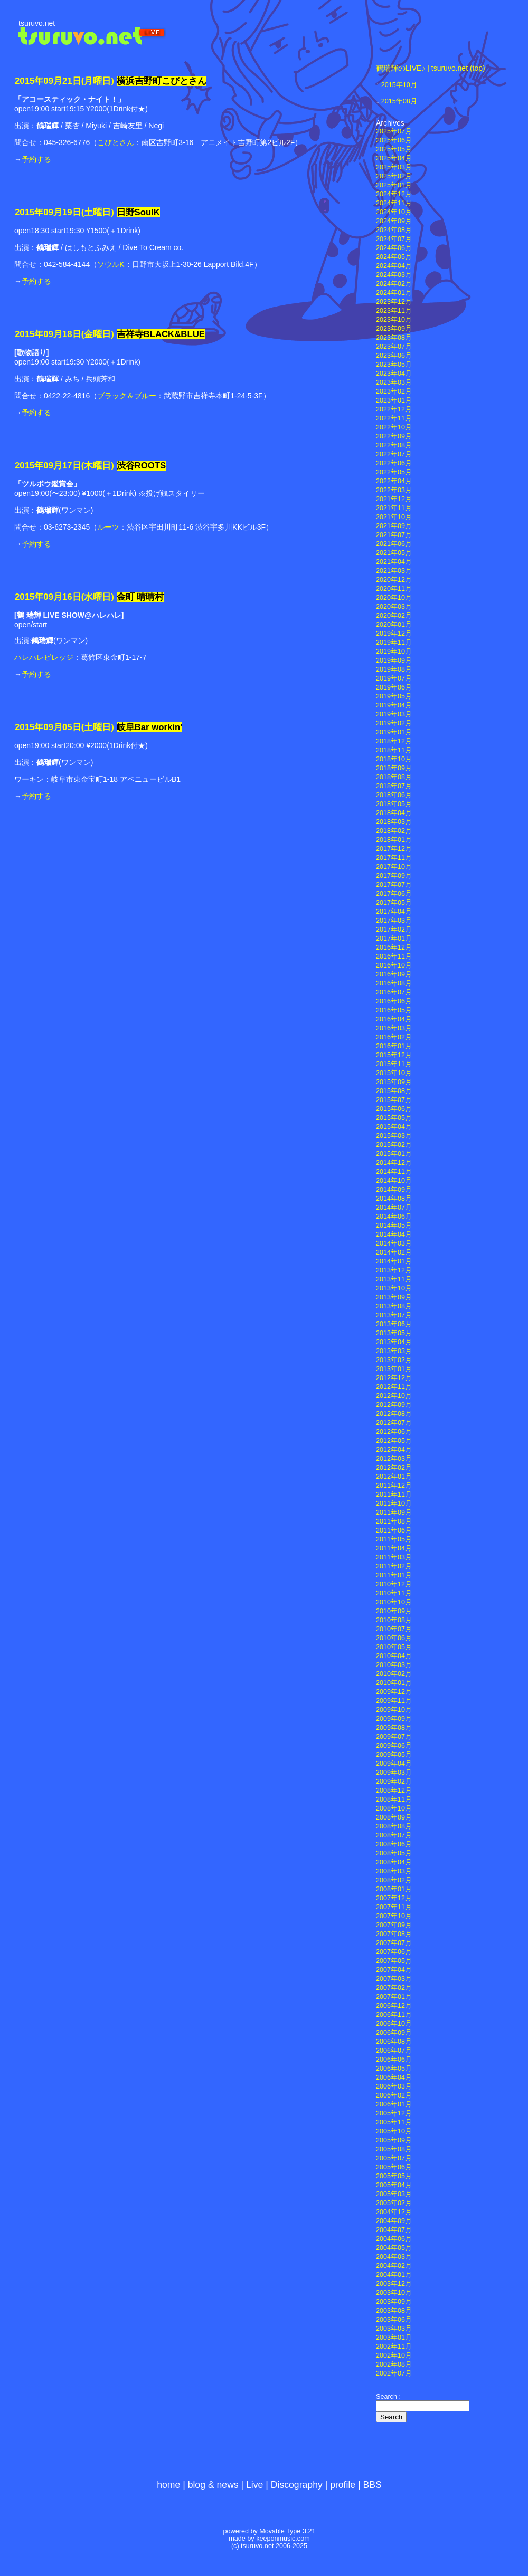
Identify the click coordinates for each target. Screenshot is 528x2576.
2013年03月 (394, 1351)
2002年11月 (394, 2346)
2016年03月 (394, 1028)
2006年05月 (394, 2068)
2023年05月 (394, 364)
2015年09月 (394, 1082)
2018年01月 (394, 840)
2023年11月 (394, 310)
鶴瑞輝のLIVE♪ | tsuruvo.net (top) (430, 68)
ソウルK (110, 264)
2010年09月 (394, 1611)
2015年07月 (394, 1100)
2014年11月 (394, 1171)
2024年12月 (394, 194)
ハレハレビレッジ (43, 657)
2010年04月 (394, 1656)
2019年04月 (394, 705)
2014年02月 (394, 1252)
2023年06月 (394, 355)
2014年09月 (394, 1189)
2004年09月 (394, 2221)
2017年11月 (394, 857)
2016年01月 (394, 1046)
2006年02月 (394, 2095)
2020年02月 (394, 615)
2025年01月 (394, 185)
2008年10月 (394, 1808)
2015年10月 (399, 85)
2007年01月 (394, 1996)
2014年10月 (394, 1180)
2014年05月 (394, 1225)
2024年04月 (394, 266)
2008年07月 (394, 1835)
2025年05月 (394, 149)
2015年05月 (394, 1118)
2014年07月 (394, 1207)
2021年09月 (394, 526)
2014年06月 (394, 1216)
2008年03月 (394, 1871)
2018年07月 (394, 786)
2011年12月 (394, 1485)
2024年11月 (394, 203)
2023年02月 (394, 391)
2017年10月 (394, 866)
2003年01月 (394, 2337)
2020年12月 (394, 579)
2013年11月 (394, 1279)
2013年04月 (394, 1342)
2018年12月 (394, 741)
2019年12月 (394, 633)
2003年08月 (394, 2310)
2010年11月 (394, 1593)
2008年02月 (394, 1880)
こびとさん (115, 142)
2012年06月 (394, 1431)
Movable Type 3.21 (287, 2531)
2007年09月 (394, 1925)
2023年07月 (394, 346)
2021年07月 (394, 535)
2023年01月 (394, 400)
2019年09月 (394, 660)
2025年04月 (394, 158)
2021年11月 (394, 508)
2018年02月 (394, 831)
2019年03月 (394, 714)
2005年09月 (394, 2140)
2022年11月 (394, 418)
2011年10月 (394, 1503)
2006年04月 (394, 2077)
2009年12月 (394, 1692)
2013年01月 (394, 1369)
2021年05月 (394, 553)
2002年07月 (394, 2373)
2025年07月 (394, 131)
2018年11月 (394, 750)
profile (342, 2484)
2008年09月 (394, 1817)
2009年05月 (394, 1754)
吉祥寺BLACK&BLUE (161, 334)
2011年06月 (394, 1530)
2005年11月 (394, 2122)
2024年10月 (394, 212)
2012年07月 (394, 1422)
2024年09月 (394, 221)
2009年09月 (394, 1718)
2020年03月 (394, 606)
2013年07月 (394, 1315)
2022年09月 (394, 436)
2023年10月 (394, 319)
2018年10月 (394, 759)
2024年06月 (394, 248)
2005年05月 (394, 2176)
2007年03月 (394, 1979)
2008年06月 (394, 1844)
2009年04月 (394, 1763)
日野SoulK (138, 212)
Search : (388, 2396)
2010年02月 (394, 1674)
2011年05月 (394, 1539)
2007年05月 (394, 1961)
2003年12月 (394, 2283)
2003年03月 (394, 2328)
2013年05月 (394, 1333)
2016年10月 (394, 965)
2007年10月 (394, 1916)
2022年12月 (394, 409)
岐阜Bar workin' (150, 727)
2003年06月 (394, 2319)
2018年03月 (394, 822)
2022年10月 (394, 427)
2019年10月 (394, 651)
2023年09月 (394, 328)
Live (254, 2484)
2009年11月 (394, 1700)
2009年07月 (394, 1736)
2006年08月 (394, 2041)
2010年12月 (394, 1584)
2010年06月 (394, 1638)
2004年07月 (394, 2230)
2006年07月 (394, 2050)
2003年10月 (394, 2292)
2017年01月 (394, 938)
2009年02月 (394, 1781)
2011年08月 (394, 1521)
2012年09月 (394, 1405)
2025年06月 (394, 140)
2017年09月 (394, 875)
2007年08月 (394, 1934)
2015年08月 (399, 101)
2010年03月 (394, 1665)
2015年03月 (394, 1135)
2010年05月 (394, 1647)
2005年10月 (394, 2131)
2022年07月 (394, 454)
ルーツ (108, 527)
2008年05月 (394, 1853)
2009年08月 (394, 1727)
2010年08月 (394, 1620)
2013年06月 (394, 1324)
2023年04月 (394, 373)
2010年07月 (394, 1629)
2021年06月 (394, 544)
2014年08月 (394, 1198)
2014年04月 (394, 1234)
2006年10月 (394, 2023)
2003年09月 (394, 2301)
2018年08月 (394, 777)
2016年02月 (394, 1037)
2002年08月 (394, 2364)
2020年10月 (394, 597)
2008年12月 (394, 1790)
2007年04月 (394, 1970)
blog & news (213, 2484)
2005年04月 (394, 2185)
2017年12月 (394, 849)
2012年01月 (394, 1476)
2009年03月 (394, 1772)
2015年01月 (394, 1153)
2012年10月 (394, 1396)
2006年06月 (394, 2059)
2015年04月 (394, 1127)
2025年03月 (394, 167)
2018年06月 (394, 795)
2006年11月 (394, 2014)
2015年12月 (394, 1055)
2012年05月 (394, 1440)
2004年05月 (394, 2248)
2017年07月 (394, 884)
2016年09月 (394, 974)
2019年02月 (394, 723)
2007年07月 (394, 1943)
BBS (372, 2484)
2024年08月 (394, 230)
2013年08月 (394, 1306)
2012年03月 (394, 1458)
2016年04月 (394, 1019)
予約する (36, 159)
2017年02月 (394, 929)
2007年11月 (394, 1907)
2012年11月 (394, 1387)
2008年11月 (394, 1799)
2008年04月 (394, 1862)
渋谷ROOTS (141, 466)
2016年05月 (394, 1010)
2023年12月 (394, 301)
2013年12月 (394, 1270)
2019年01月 (394, 732)
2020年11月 (394, 588)
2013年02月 (394, 1360)
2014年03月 (394, 1243)
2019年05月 (394, 696)
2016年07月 (394, 992)
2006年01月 (394, 2104)
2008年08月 (394, 1826)
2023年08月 (394, 337)
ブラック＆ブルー (126, 395)
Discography (297, 2484)
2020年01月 (394, 624)
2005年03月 (394, 2194)
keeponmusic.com (283, 2538)
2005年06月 (394, 2167)
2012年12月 (394, 1378)
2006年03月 (394, 2086)
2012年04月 (394, 1449)
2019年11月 (394, 642)
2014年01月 (394, 1261)
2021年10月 (394, 517)
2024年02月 (394, 284)
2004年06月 (394, 2239)
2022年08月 (394, 445)
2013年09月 (394, 1297)
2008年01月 (394, 1889)
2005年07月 (394, 2158)
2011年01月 (394, 1575)
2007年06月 (394, 1952)
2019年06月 (394, 687)
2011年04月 (394, 1548)
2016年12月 (394, 947)
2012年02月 (394, 1467)
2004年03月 (394, 2257)
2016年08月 (394, 983)
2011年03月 (394, 1557)
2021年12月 (394, 499)
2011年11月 (394, 1494)
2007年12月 (394, 1898)
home (168, 2484)
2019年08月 (394, 669)
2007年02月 (394, 1987)
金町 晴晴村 (140, 597)
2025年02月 (394, 176)
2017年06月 (394, 893)
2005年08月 (394, 2149)
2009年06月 (394, 1745)
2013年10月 (394, 1288)
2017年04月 (394, 911)
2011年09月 (394, 1512)
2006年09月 (394, 2032)
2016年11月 (394, 956)
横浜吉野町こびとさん (161, 81)
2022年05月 (394, 472)
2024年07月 (394, 239)
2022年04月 (394, 481)
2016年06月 (394, 1001)
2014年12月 (394, 1162)
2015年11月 (394, 1064)
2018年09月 (394, 768)
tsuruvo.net (36, 23)
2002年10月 (394, 2355)
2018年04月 (394, 813)
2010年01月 (394, 1683)
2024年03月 (394, 275)
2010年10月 (394, 1602)
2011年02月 (394, 1566)
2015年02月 (394, 1144)
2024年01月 (394, 292)
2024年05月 (394, 257)
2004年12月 (394, 2212)
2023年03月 (394, 382)
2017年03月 (394, 920)
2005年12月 (394, 2113)
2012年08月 (394, 1414)
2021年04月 (394, 562)
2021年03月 (394, 570)
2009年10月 (394, 1709)
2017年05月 (394, 902)
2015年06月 (394, 1109)
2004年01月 (394, 2274)
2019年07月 (394, 678)
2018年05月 (394, 804)
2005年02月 (394, 2203)
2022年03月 (394, 490)
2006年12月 (394, 2005)
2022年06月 (394, 463)
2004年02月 (394, 2265)
